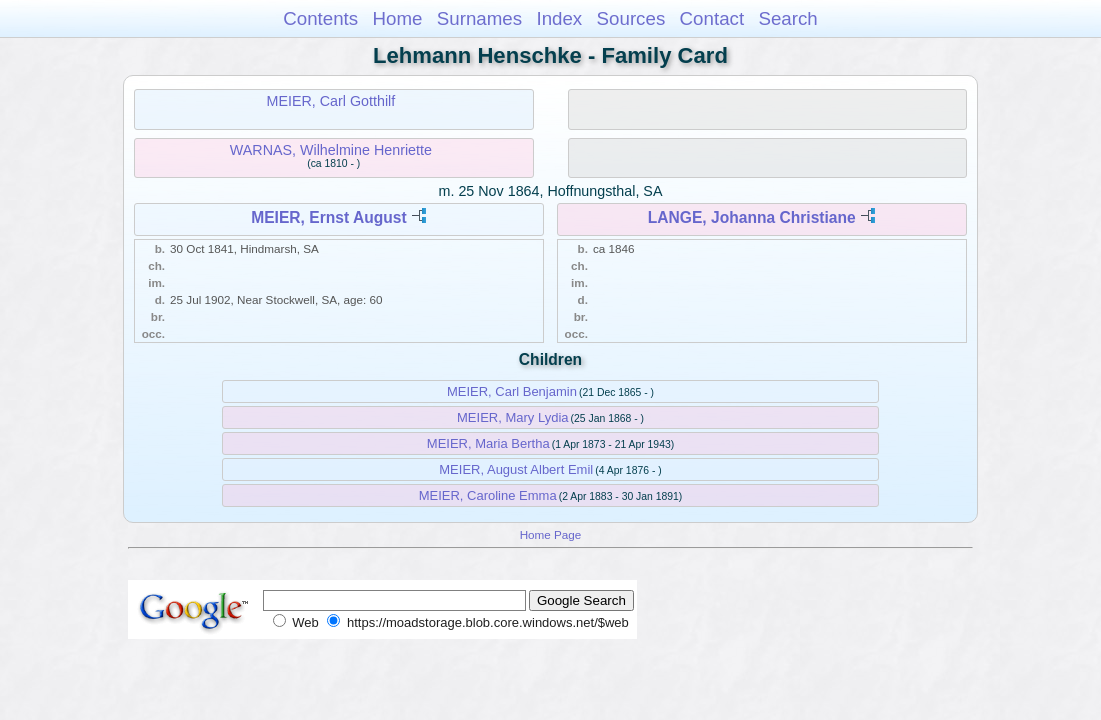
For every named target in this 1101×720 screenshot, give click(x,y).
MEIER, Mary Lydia (513, 417)
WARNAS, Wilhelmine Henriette (331, 150)
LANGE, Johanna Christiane (752, 217)
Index (559, 18)
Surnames (479, 18)
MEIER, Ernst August (328, 217)
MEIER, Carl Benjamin (512, 391)
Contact (712, 18)
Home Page (551, 534)
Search (787, 18)
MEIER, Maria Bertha (488, 443)
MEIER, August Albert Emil (516, 469)
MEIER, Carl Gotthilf (331, 101)
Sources (631, 18)
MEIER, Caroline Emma (488, 495)
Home (397, 18)
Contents (320, 18)
